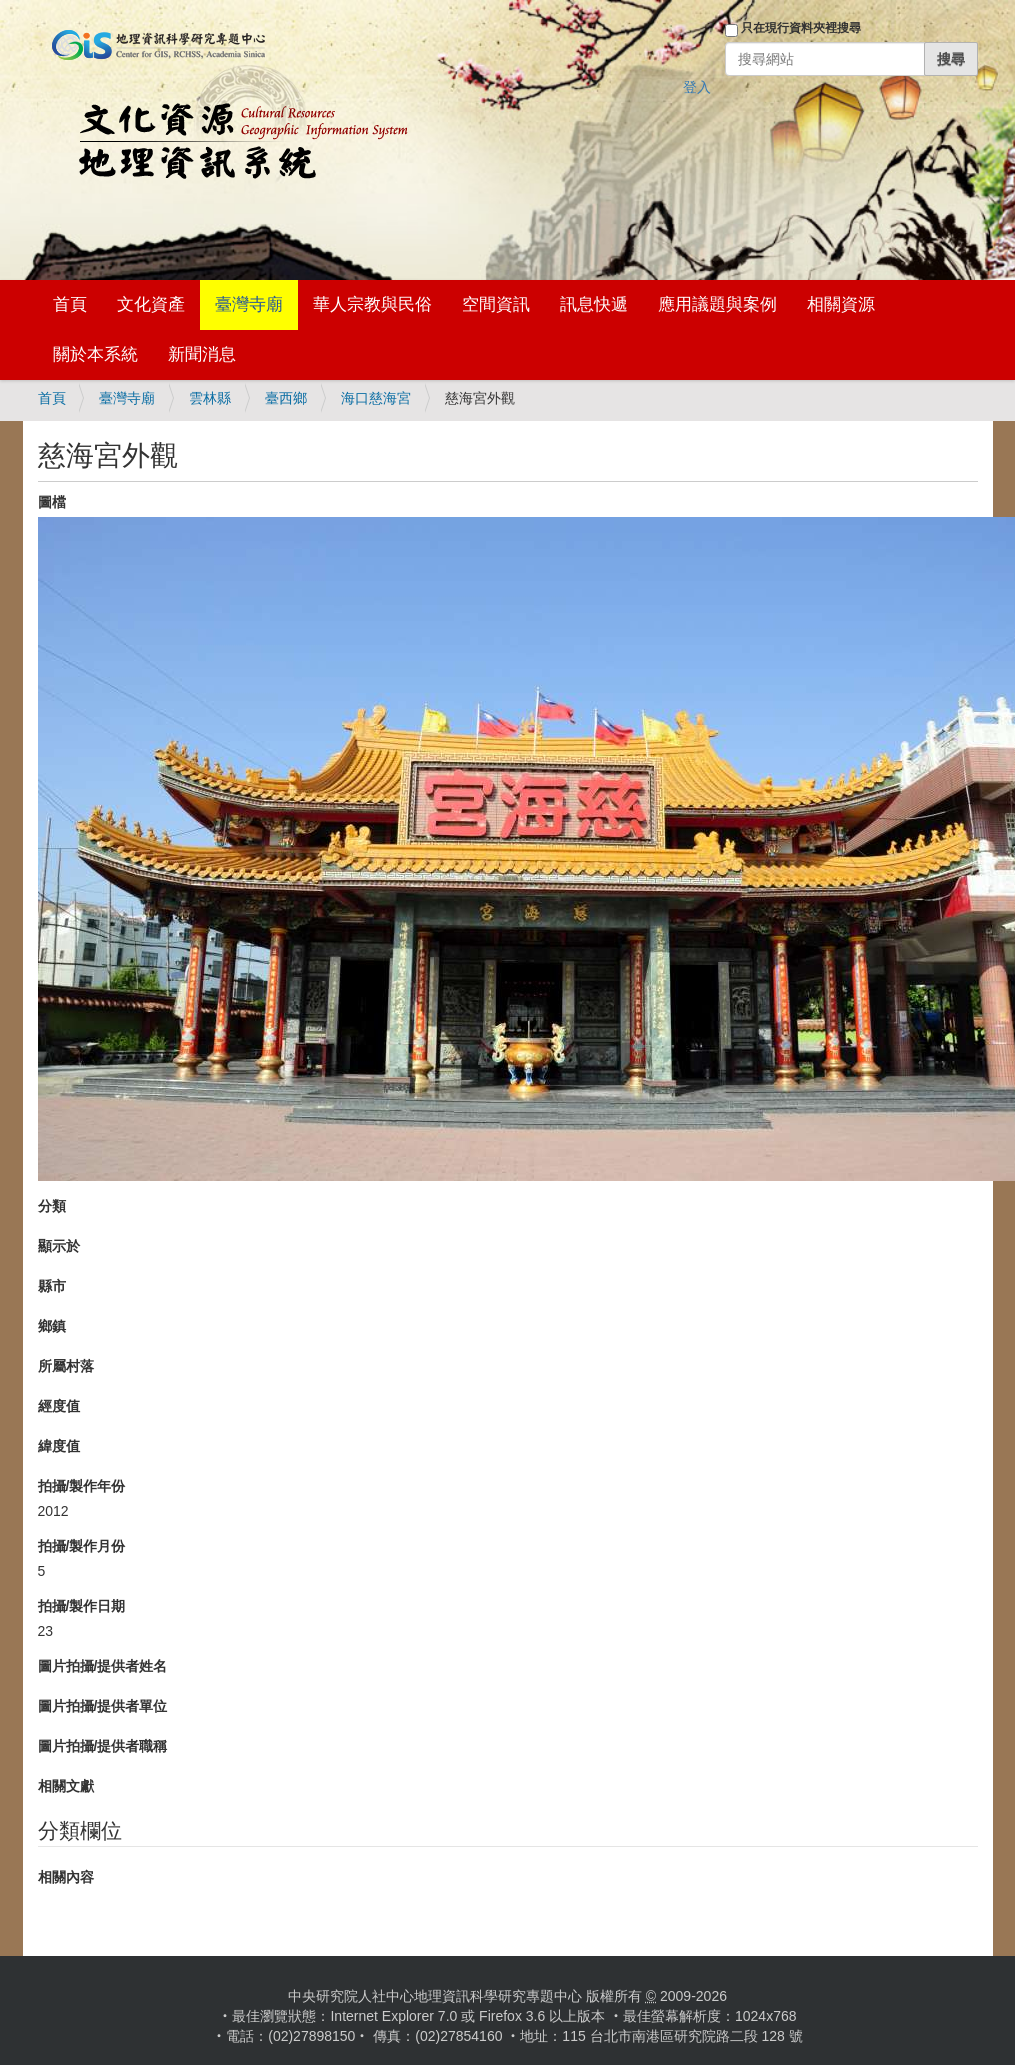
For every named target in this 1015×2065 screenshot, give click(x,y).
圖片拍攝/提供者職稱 (103, 1746)
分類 (52, 1206)
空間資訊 (496, 304)
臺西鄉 (286, 398)
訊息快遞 (594, 304)
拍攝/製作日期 (82, 1606)
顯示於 (59, 1246)
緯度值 (59, 1446)
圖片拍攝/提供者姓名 (103, 1666)
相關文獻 (66, 1786)
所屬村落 (66, 1366)
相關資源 (841, 304)
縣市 (52, 1286)
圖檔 (52, 502)
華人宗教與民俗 (372, 304)
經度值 (59, 1406)
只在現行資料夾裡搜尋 (801, 28)
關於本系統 (95, 354)
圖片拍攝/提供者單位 (103, 1706)
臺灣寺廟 (249, 304)
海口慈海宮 (376, 398)
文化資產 (151, 304)
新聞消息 (202, 354)
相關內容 (66, 1877)
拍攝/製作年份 (82, 1486)
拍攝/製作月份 (82, 1546)
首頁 (70, 304)
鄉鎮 (52, 1326)
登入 (697, 87)
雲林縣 (210, 398)
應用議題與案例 (717, 304)
